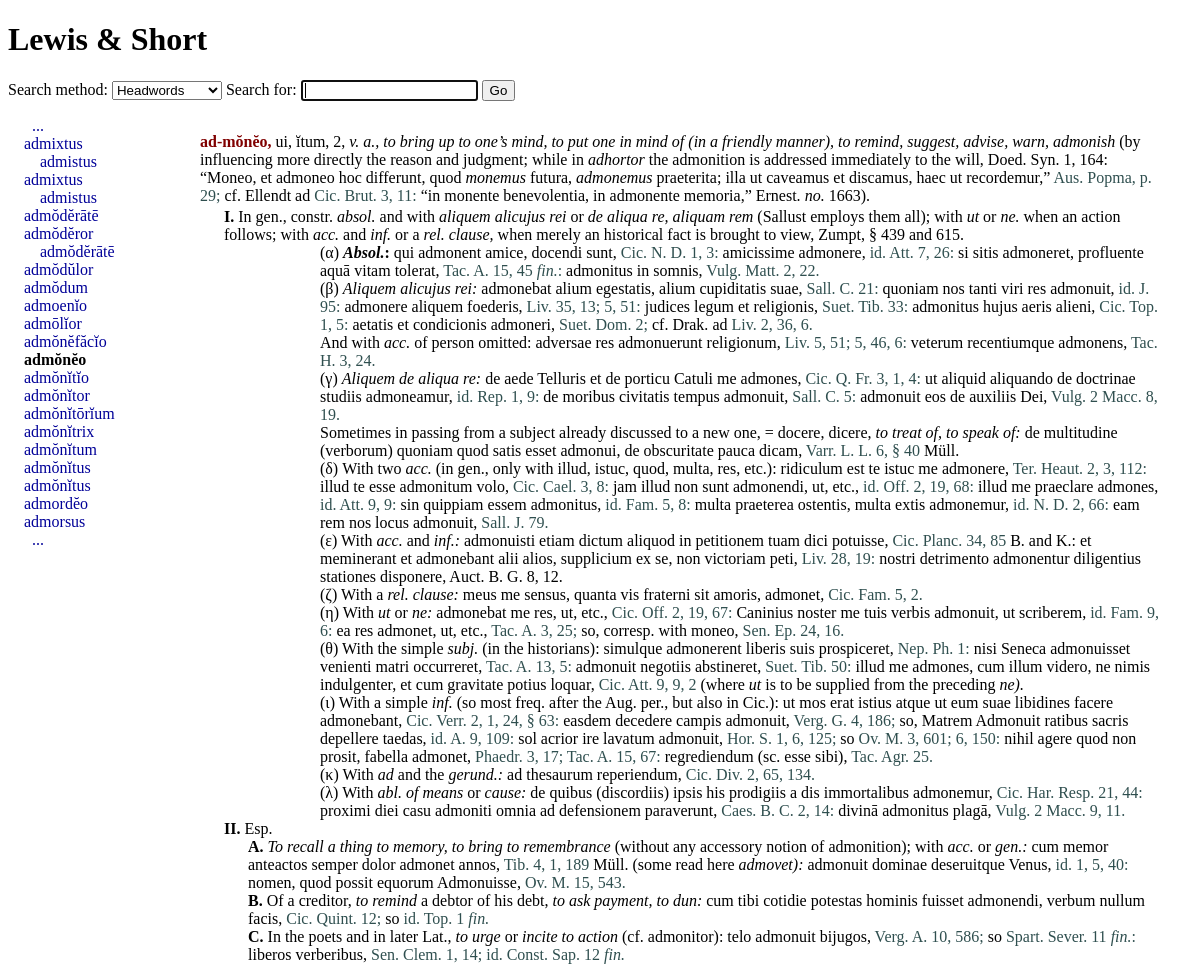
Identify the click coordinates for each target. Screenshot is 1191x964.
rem (741, 216)
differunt (394, 177)
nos (954, 288)
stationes (348, 576)
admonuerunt (660, 342)
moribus (588, 396)
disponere (411, 576)
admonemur (967, 504)
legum (714, 306)
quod (445, 177)
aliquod (651, 540)
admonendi (768, 486)
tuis (875, 612)
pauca (736, 450)
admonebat (516, 288)
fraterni (666, 594)
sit (701, 594)
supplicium (596, 558)
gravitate (475, 684)
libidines (1042, 702)
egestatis (623, 288)
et (266, 177)
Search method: (60, 89)
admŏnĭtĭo (56, 377)
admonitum (436, 486)
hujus (1000, 306)
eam (1126, 504)
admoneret (1037, 252)
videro (1067, 666)
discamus (879, 177)
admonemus (614, 177)
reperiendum (637, 774)
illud (572, 468)
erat (842, 702)
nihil (1018, 738)
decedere (643, 720)
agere (1055, 738)
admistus (68, 161)
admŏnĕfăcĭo (65, 341)
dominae (899, 864)
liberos (270, 954)
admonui (588, 450)
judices (667, 306)
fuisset (943, 900)
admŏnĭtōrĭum (69, 413)
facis (263, 918)
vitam (372, 270)
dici (816, 540)
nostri (897, 558)
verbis (910, 612)
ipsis (687, 792)
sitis (986, 252)
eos (935, 396)
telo (739, 936)
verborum (356, 450)
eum (965, 702)
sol (527, 738)
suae (784, 288)
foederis (493, 306)
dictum (601, 540)
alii (508, 558)
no (813, 195)
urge (486, 936)
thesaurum (559, 774)
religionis (784, 306)
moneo (713, 630)
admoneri (521, 324)
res (1036, 288)
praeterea (764, 504)
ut (756, 177)
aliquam (699, 216)
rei (557, 216)
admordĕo (56, 503)
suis (802, 648)
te (875, 468)
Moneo (229, 177)
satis (507, 450)
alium (574, 288)
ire (590, 738)
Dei (1031, 396)
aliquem (465, 216)
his (715, 792)
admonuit (1080, 288)
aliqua (627, 216)
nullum (1122, 900)
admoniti (463, 810)
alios (538, 558)
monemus (495, 177)
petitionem (730, 540)
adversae (564, 342)
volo (490, 486)
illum (1026, 666)
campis (698, 720)
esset (540, 450)
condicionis (450, 324)
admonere (830, 252)
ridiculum (812, 468)
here (721, 864)
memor (1085, 846)
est (856, 468)
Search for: (263, 89)
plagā (970, 810)
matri (393, 666)
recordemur (1002, 177)
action (1100, 216)
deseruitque (968, 864)
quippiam (453, 504)
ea (343, 630)
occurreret (445, 666)
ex (643, 558)
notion (786, 846)
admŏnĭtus (57, 467)
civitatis (644, 396)
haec (930, 177)
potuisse (858, 540)
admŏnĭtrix (59, 431)
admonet (792, 594)
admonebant (455, 558)
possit (354, 882)
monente (471, 195)
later (404, 936)
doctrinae (1106, 378)
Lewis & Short (107, 39)
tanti (983, 288)
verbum (1071, 900)
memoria (712, 195)
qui (404, 252)
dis (810, 792)
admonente (645, 195)
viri (1012, 288)
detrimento (954, 558)
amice (504, 252)
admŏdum (56, 287)
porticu (647, 378)
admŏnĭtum (60, 449)
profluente (1111, 252)
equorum (405, 882)
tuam (784, 540)
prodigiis (757, 792)
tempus (697, 396)
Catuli (693, 378)
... (38, 125)
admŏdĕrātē (61, 215)
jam (625, 486)
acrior (559, 738)
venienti (346, 666)
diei (387, 810)
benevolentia (544, 195)
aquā (335, 270)
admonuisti (499, 540)
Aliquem (369, 288)
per (651, 702)
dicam (778, 450)
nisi (985, 648)
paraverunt (679, 810)
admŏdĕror (58, 233)
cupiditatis (732, 288)
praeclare (1064, 486)
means (442, 792)
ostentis (822, 504)
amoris (735, 594)
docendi (556, 252)
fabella (386, 756)
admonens (1090, 342)
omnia (516, 810)
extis (910, 504)
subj (461, 648)
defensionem (600, 810)
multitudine (1081, 432)
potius (526, 684)
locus (392, 522)
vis (630, 594)
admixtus (53, 143)
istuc (610, 468)
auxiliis (992, 396)
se (661, 558)
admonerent (704, 648)
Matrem (947, 720)
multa (691, 468)
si (963, 252)
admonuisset (1090, 648)
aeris (1037, 306)
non (686, 486)
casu (417, 810)
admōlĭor (53, 323)
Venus (1027, 864)
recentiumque (1010, 342)
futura (549, 177)
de (595, 216)
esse (382, 486)
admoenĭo (55, 305)
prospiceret (854, 648)
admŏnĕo (55, 359)
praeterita (687, 177)
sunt (599, 252)
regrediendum (709, 756)
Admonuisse (477, 882)
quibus (570, 792)
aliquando (1021, 378)
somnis (675, 270)
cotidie (785, 900)
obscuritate (679, 450)
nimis (1133, 666)
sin (409, 504)
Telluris (561, 378)
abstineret (726, 666)
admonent (449, 252)
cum (991, 666)
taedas (403, 738)
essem (507, 504)
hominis (892, 900)
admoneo (305, 177)
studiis (341, 396)
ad (302, 195)
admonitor (681, 936)
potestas (837, 900)
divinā (858, 810)
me (727, 378)
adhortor (616, 159)
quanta (595, 594)
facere (1093, 702)
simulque (633, 648)
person (453, 342)
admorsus (54, 521)
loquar (570, 684)
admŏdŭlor (58, 269)
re (658, 216)
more (293, 159)
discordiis (632, 792)
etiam (557, 540)
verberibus (330, 954)
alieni (1074, 306)
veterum (937, 342)
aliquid (963, 378)
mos (812, 702)
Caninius (764, 612)
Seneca (1023, 648)
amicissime (759, 252)
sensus (545, 594)
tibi (748, 900)
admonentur (1031, 558)
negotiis (665, 666)
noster (816, 612)
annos (477, 864)
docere (799, 432)
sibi (826, 756)
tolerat (415, 270)
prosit (338, 756)
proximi (345, 810)
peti (782, 558)
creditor (323, 900)
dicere (847, 432)
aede (518, 378)
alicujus (520, 216)
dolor (379, 864)
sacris (1110, 720)
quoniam (911, 288)
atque (913, 702)
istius (875, 702)
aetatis (372, 324)
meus (480, 594)
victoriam (734, 558)
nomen (270, 882)
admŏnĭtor (57, 395)
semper (335, 864)
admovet (766, 864)
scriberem (1050, 612)
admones (769, 378)
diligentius (1108, 558)
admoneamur (407, 396)
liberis (766, 648)
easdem (587, 720)
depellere (349, 738)
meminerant (358, 558)
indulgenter (356, 684)
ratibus (1066, 720)
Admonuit (1007, 720)
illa (735, 177)
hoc (350, 177)
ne (1007, 216)
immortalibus (866, 792)
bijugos (843, 936)
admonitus (599, 270)
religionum (742, 342)
